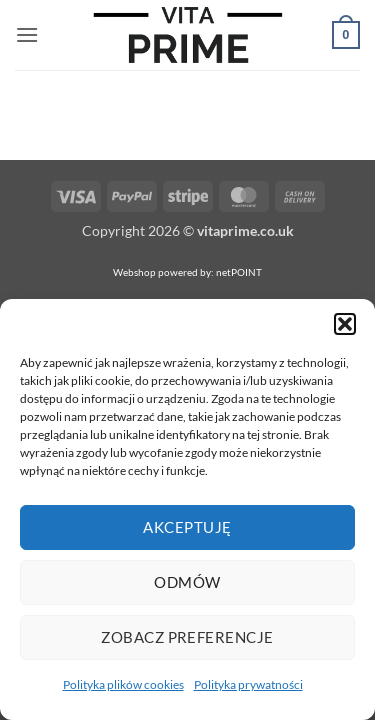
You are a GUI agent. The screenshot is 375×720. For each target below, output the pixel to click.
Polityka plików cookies (123, 684)
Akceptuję (187, 527)
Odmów (187, 582)
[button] (345, 324)
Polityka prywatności (248, 684)
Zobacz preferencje (187, 637)
